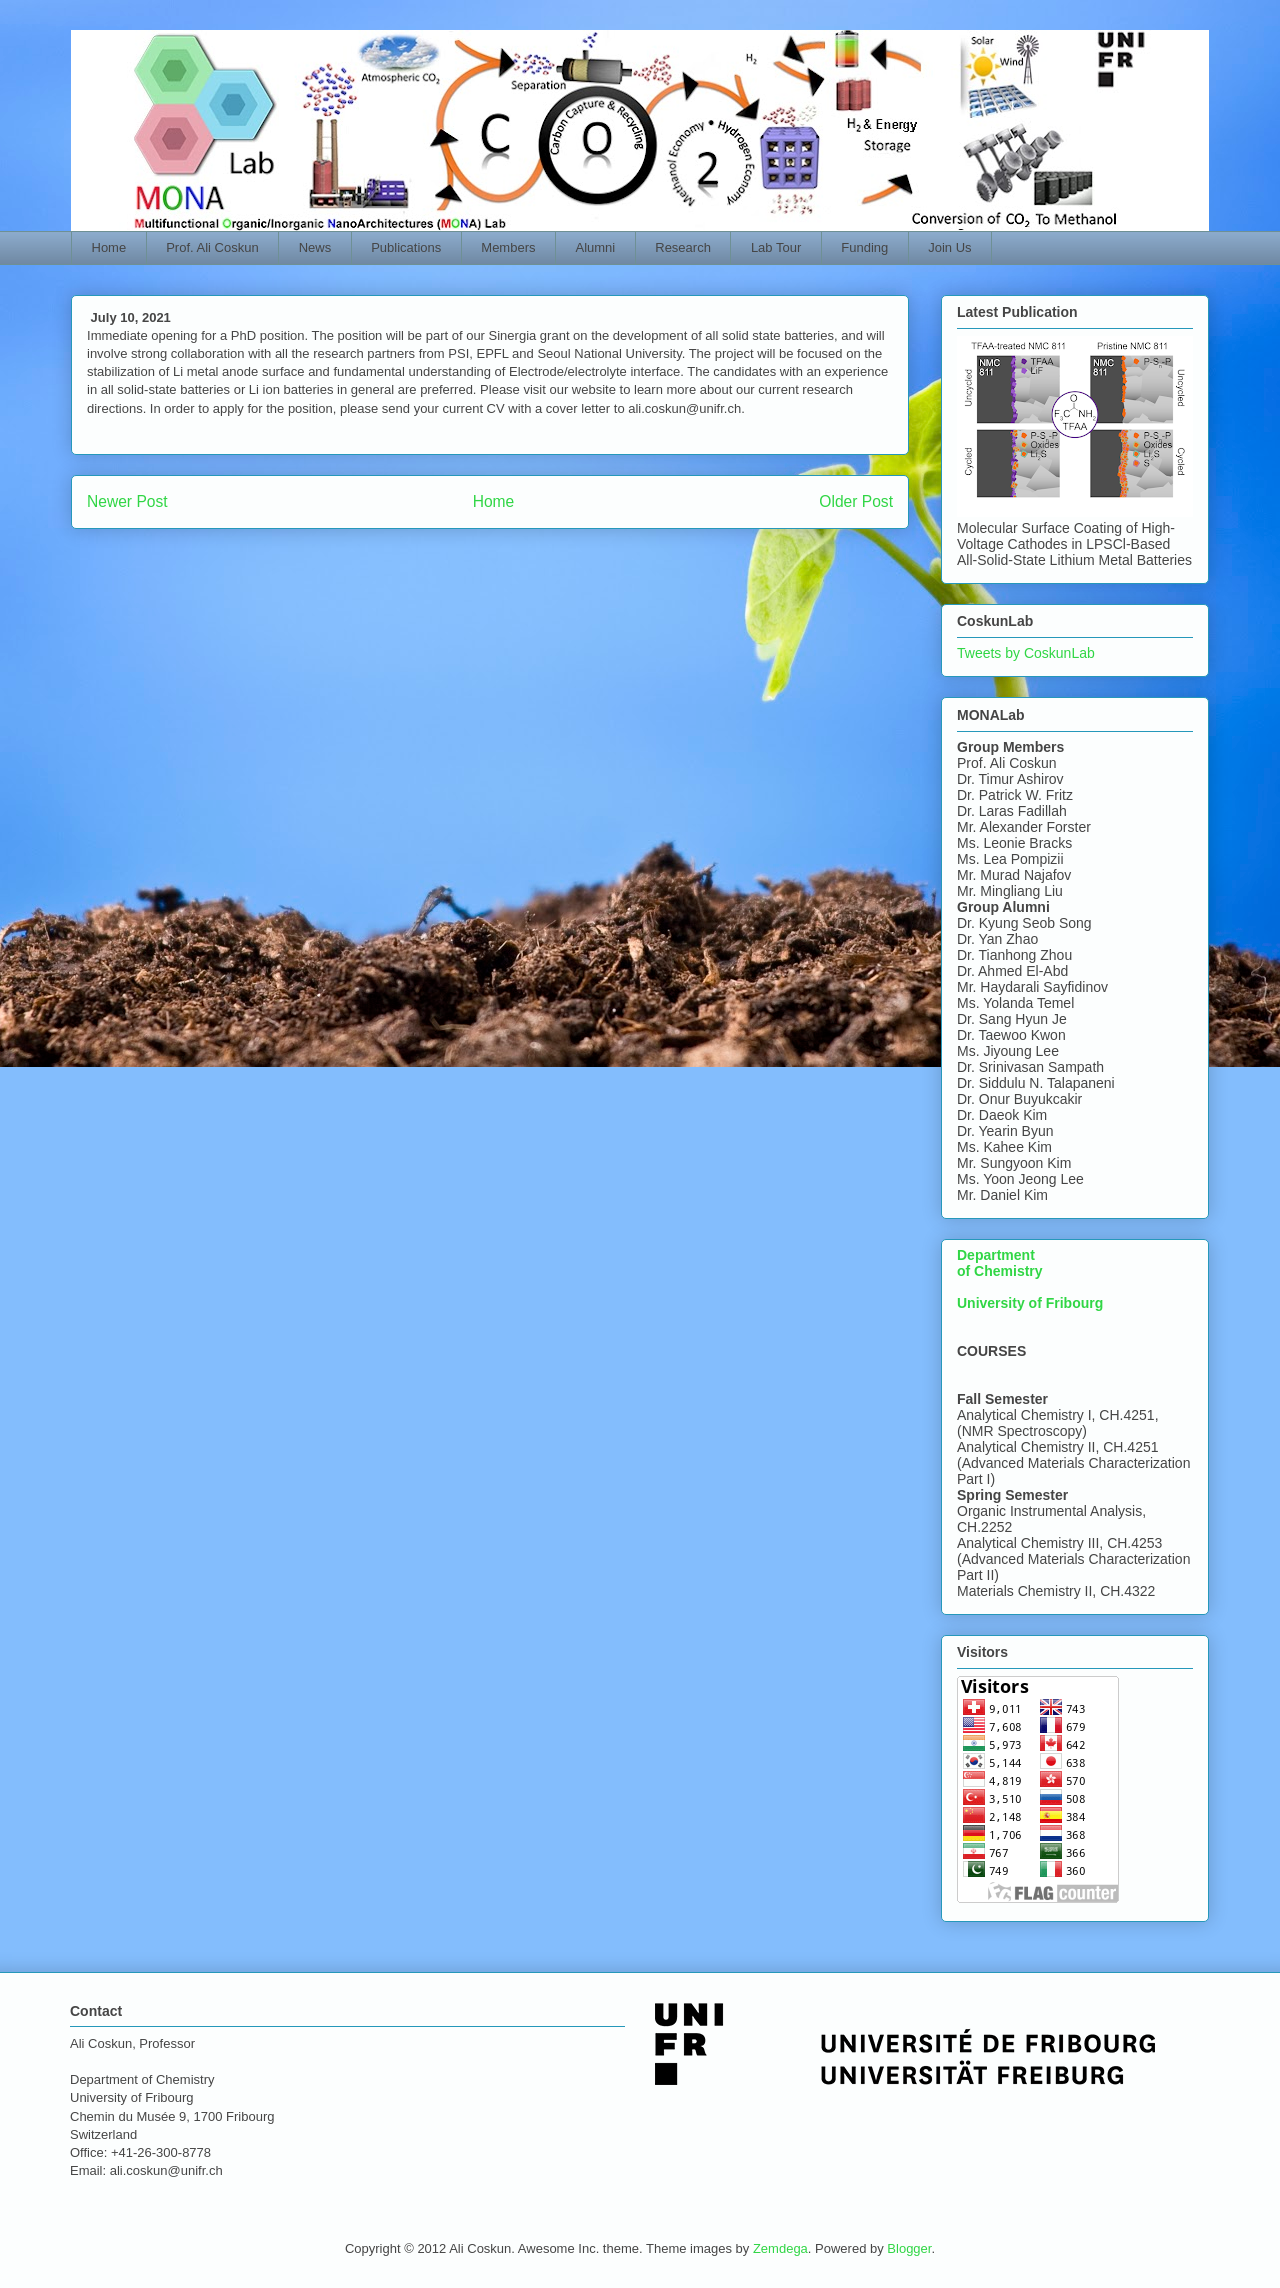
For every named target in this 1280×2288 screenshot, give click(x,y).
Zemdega (780, 2248)
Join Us (949, 247)
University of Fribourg (1030, 1303)
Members (508, 247)
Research (683, 247)
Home (109, 247)
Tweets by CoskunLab (1026, 653)
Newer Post (127, 501)
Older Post (856, 501)
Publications (406, 247)
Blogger (909, 2248)
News (315, 247)
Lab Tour (776, 247)
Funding (864, 247)
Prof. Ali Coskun (212, 247)
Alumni (596, 247)
